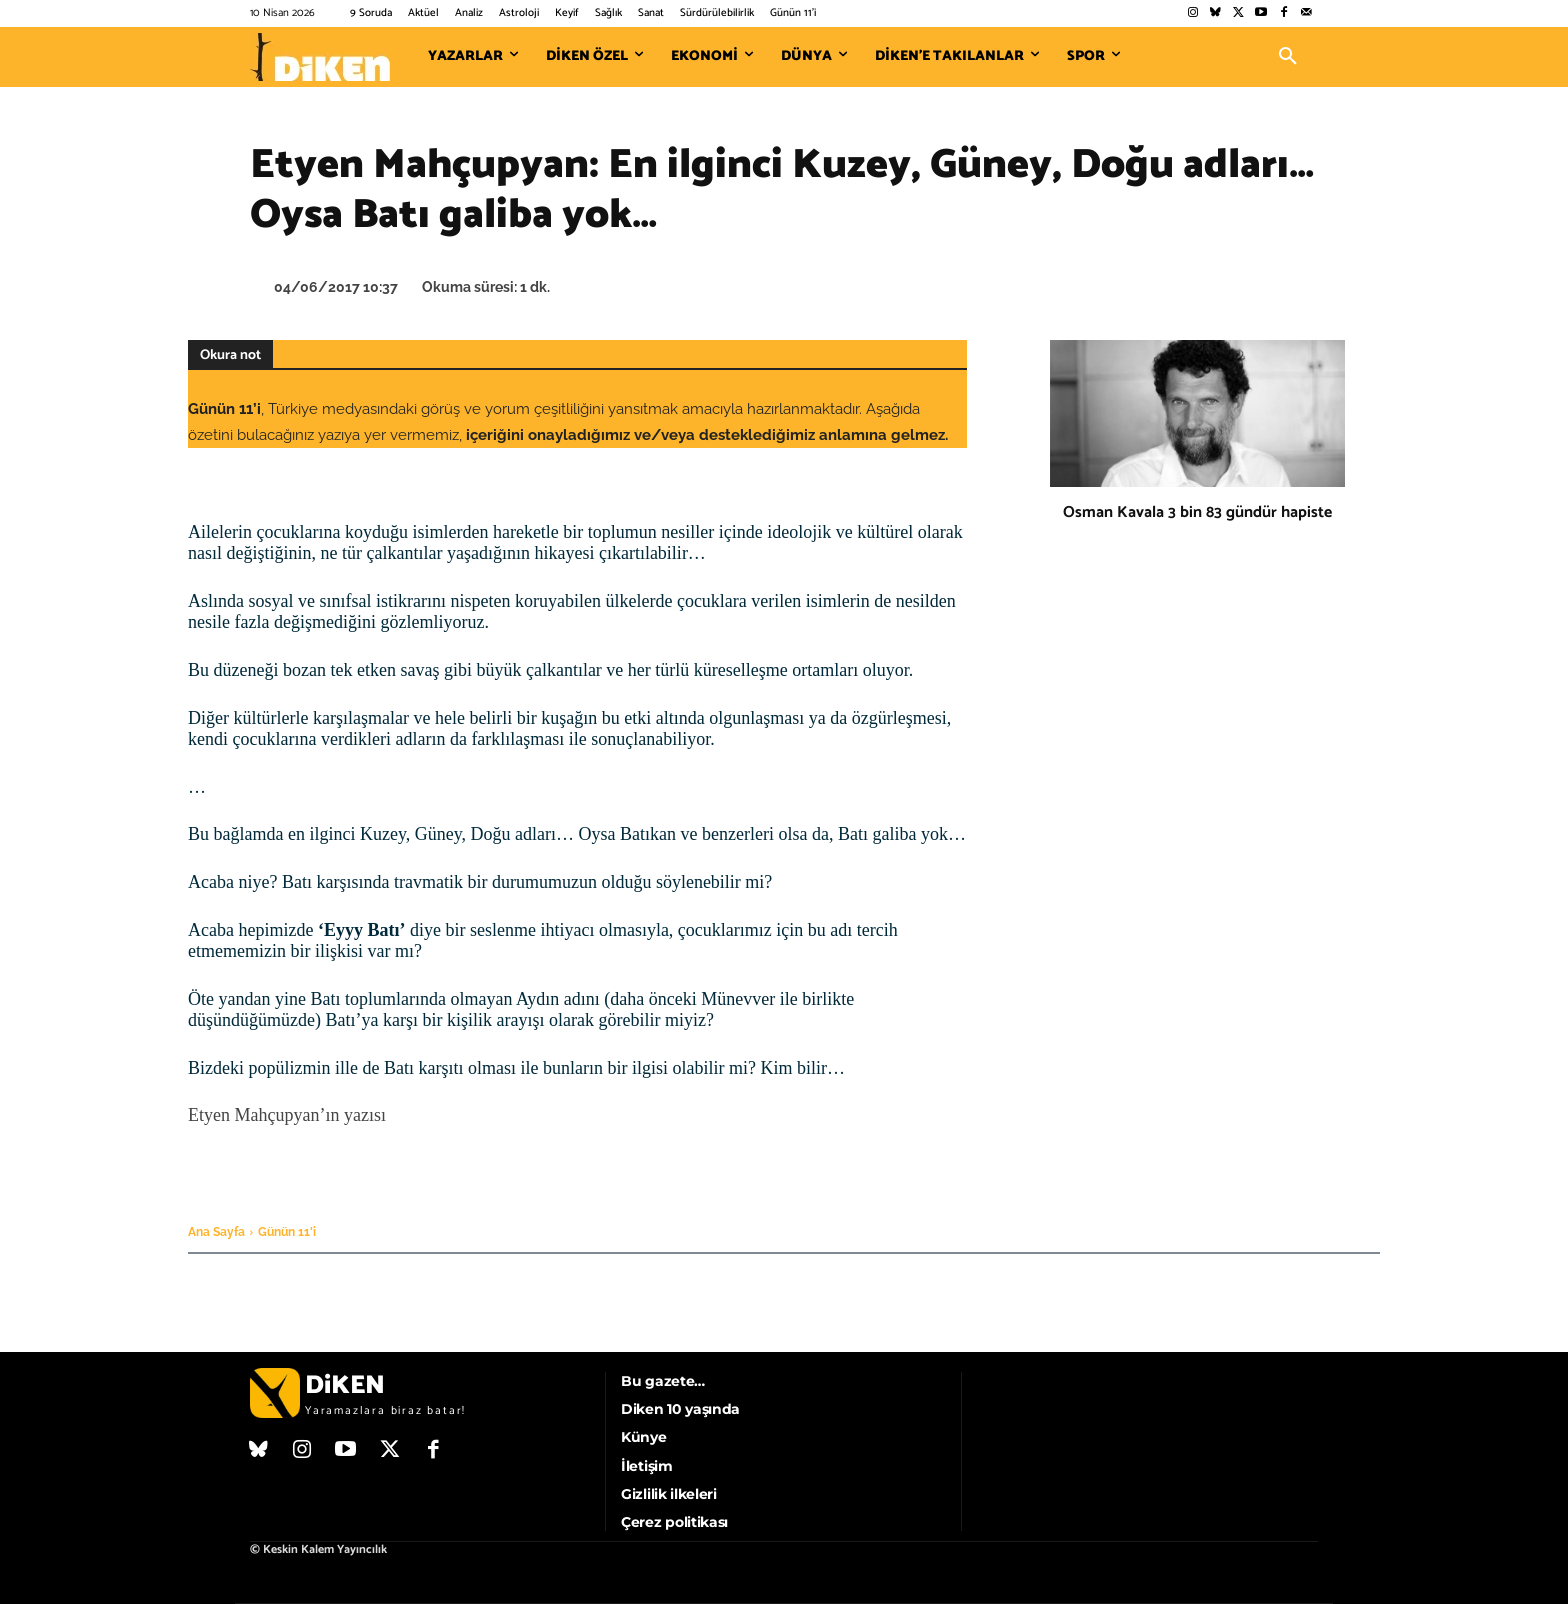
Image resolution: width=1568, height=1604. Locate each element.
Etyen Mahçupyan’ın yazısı (287, 1115)
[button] (1288, 57)
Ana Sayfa (216, 1232)
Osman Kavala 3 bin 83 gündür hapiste (1197, 512)
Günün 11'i (287, 1232)
